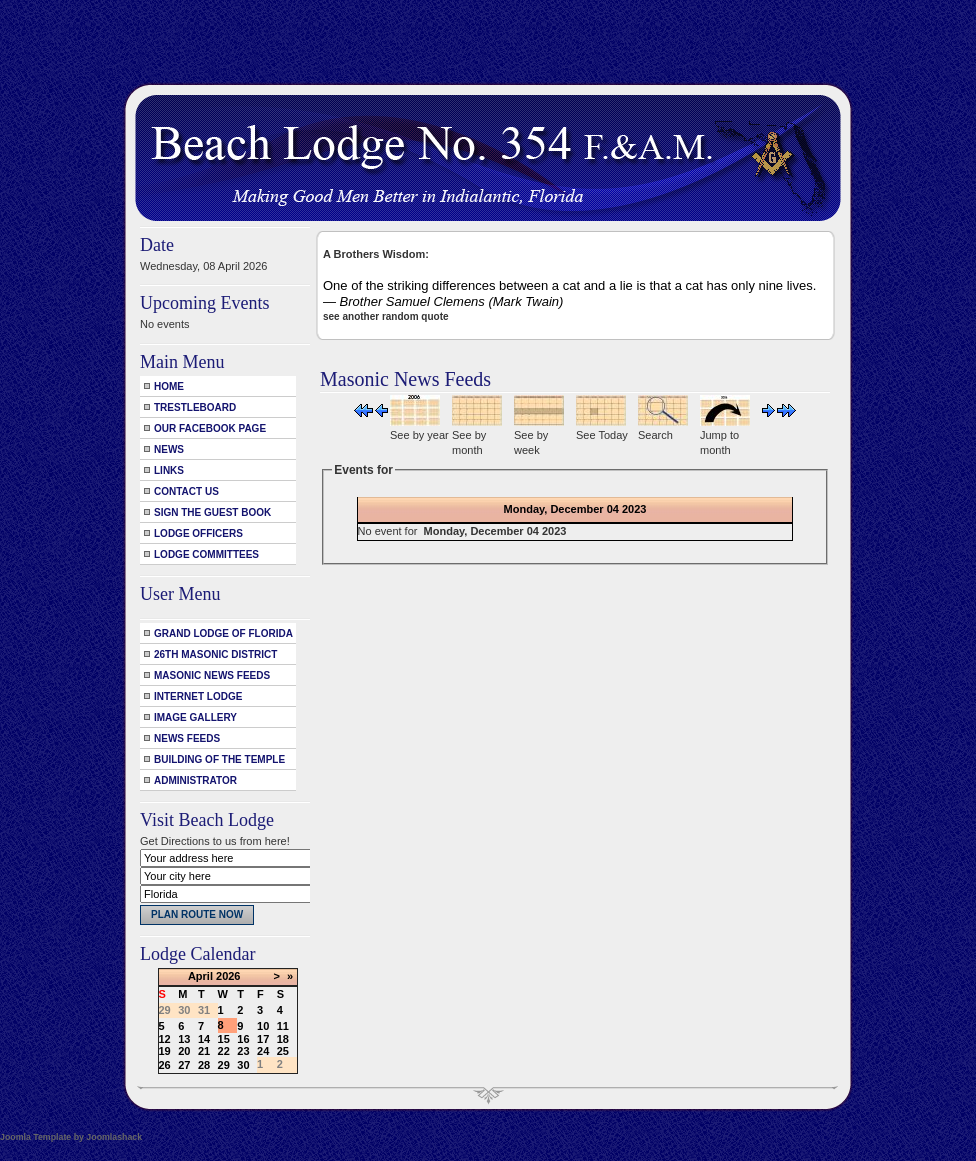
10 (263, 1026)
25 (283, 1051)
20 (184, 1051)
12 (165, 1039)
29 (224, 1065)
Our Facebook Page (210, 428)
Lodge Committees (206, 554)
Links (169, 470)
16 (243, 1039)
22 (224, 1051)
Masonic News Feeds (212, 675)
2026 (228, 976)
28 (204, 1065)
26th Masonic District (215, 654)
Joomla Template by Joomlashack (71, 1137)
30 (243, 1065)
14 (204, 1039)
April (200, 976)
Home (169, 386)
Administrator (195, 780)
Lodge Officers (198, 533)
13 (184, 1039)
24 (263, 1051)
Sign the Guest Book (212, 512)
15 (224, 1039)
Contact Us (186, 491)
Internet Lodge (198, 696)
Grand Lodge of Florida (223, 633)
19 (165, 1051)
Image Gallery (195, 717)
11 (283, 1026)
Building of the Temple (219, 759)
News (169, 449)
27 (184, 1065)
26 (165, 1065)
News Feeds (187, 738)
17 (263, 1039)
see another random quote (386, 316)
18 (283, 1039)
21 (204, 1051)
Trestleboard (195, 407)
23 (243, 1051)
